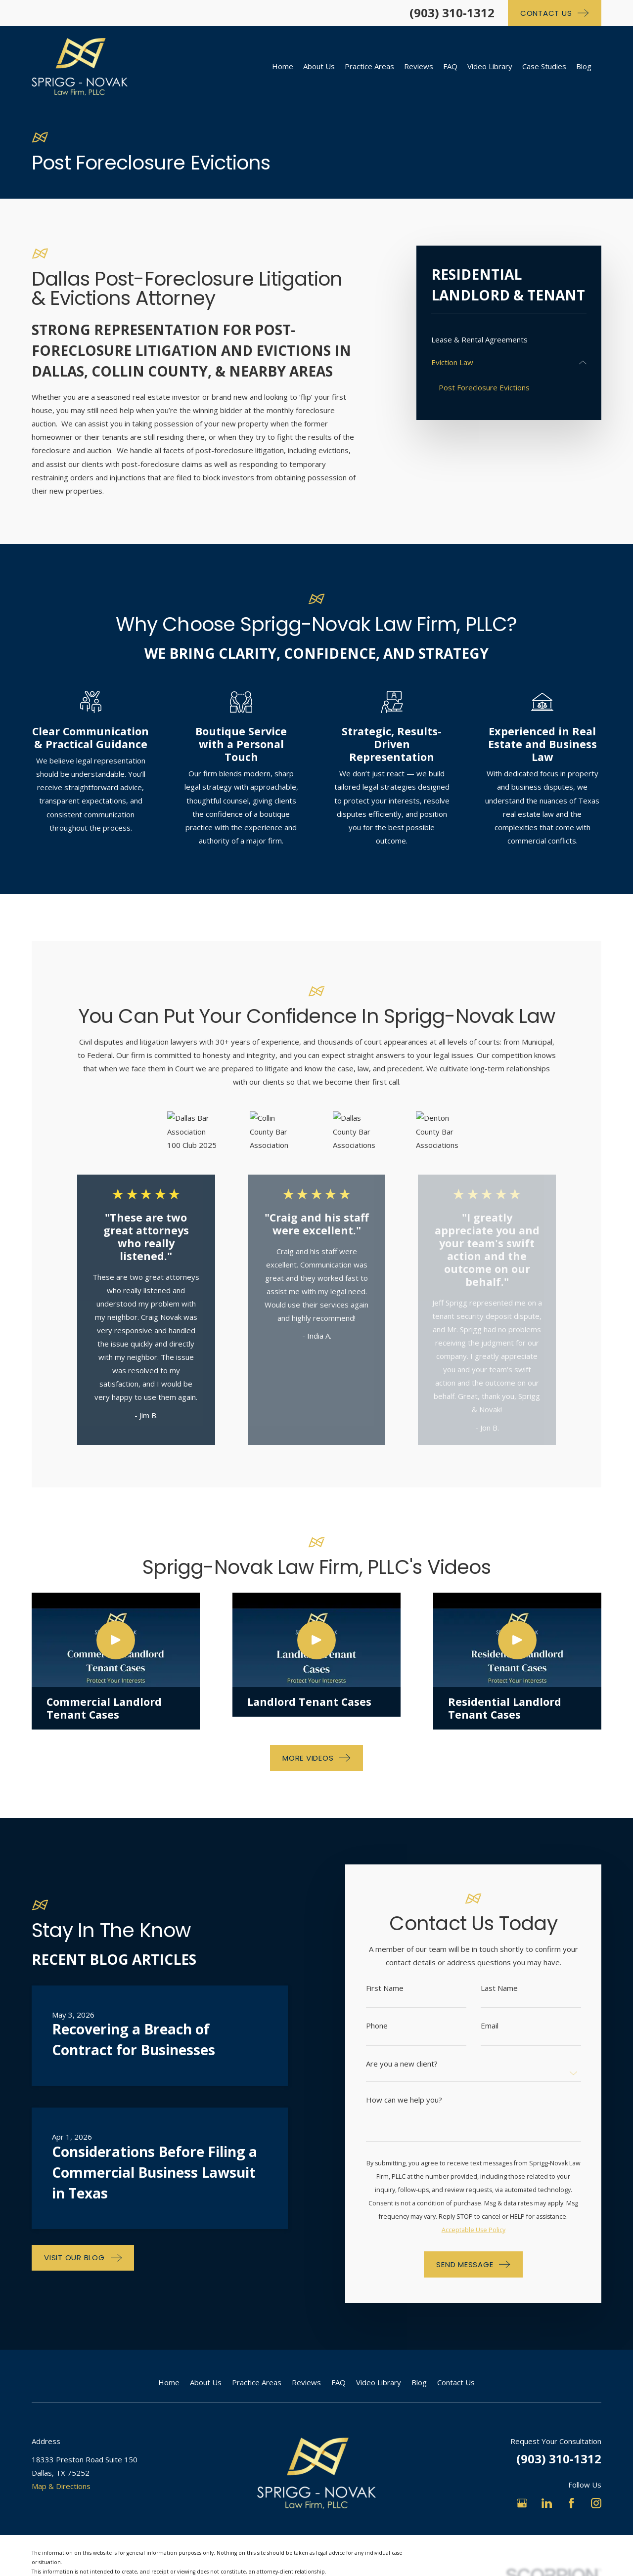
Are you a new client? (415, 2064)
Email (502, 2025)
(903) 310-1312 (452, 12)
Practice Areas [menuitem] (369, 66)
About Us (206, 2382)
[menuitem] (509, 340)
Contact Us (456, 2382)
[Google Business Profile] (522, 2503)
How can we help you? (417, 2100)
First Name (397, 1988)
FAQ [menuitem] (450, 66)
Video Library (378, 2382)
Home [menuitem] (282, 66)
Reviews (306, 2382)
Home (169, 2382)
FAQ (338, 2382)
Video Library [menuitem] (489, 66)
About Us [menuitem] (319, 66)
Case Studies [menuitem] (544, 66)
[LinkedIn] (547, 2503)
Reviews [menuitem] (418, 66)
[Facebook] (571, 2503)
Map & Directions (61, 2486)
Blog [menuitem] (583, 66)
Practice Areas (256, 2382)
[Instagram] (596, 2503)
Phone (390, 2025)
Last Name (512, 1988)
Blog (419, 2382)
